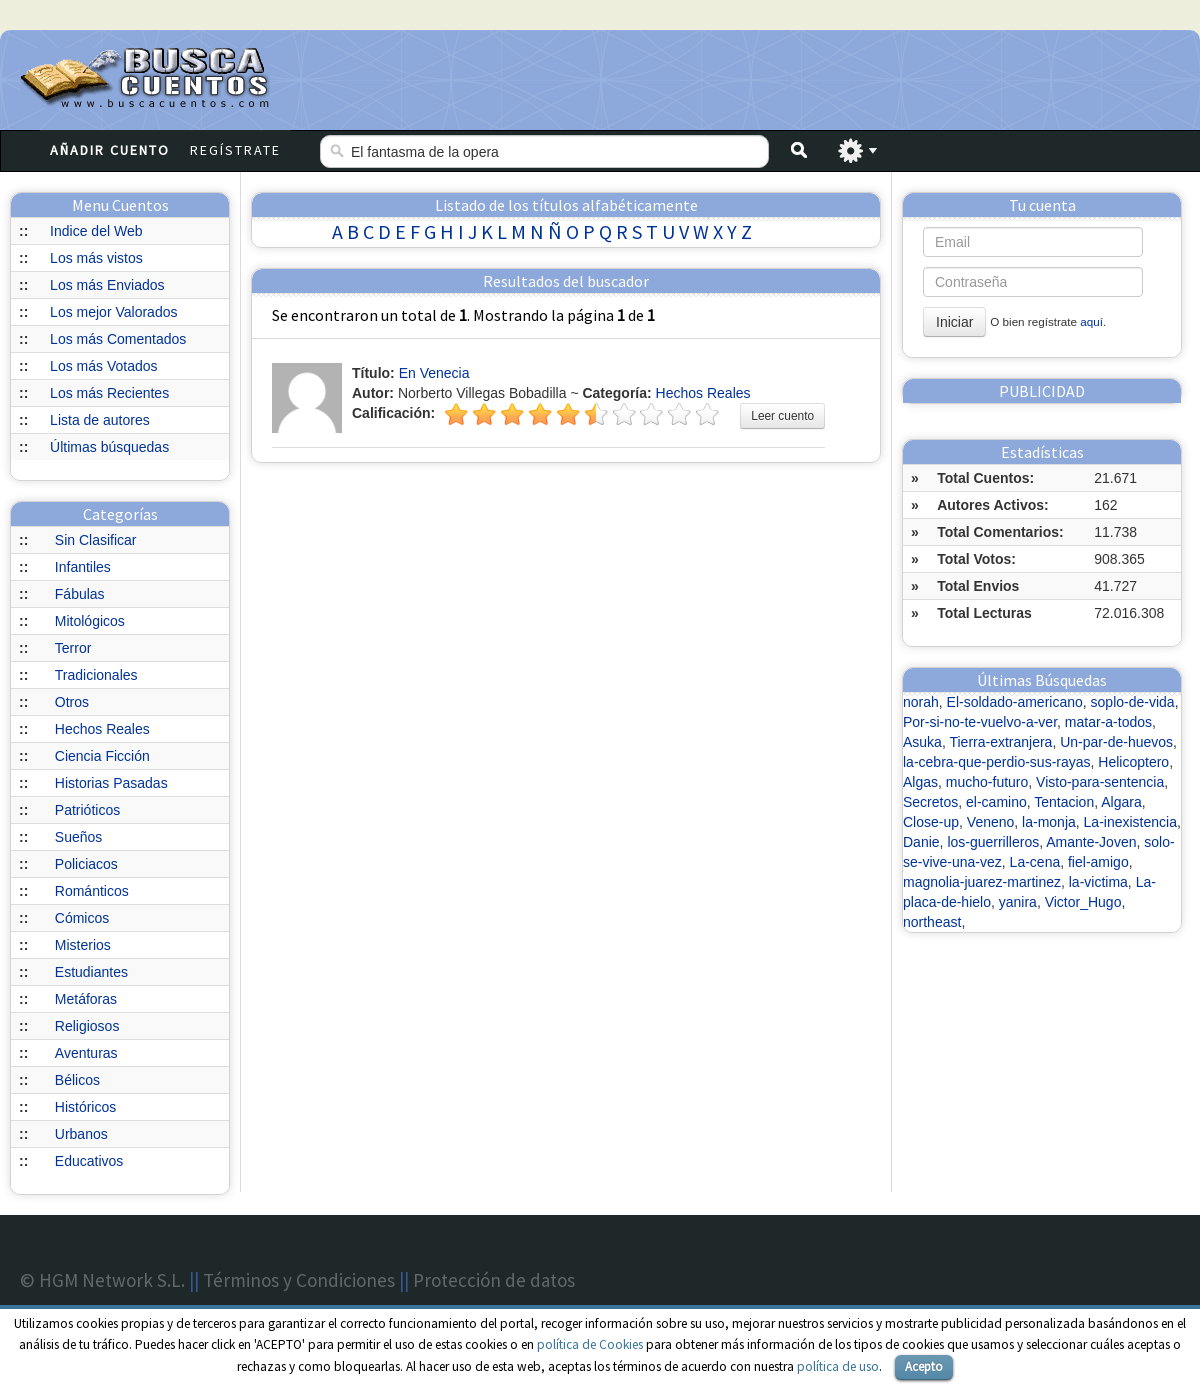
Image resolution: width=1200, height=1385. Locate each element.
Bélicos (77, 1080)
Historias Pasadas (111, 783)
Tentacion (1064, 802)
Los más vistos (96, 258)
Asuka (922, 742)
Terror (73, 648)
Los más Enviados (107, 285)
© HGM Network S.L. (102, 1280)
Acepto (924, 1366)
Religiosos (87, 1026)
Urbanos (81, 1134)
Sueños (78, 837)
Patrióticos (87, 810)
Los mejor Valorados (113, 312)
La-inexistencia (1130, 822)
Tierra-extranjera (1000, 742)
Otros (72, 702)
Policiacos (86, 864)
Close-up (931, 822)
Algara (1121, 802)
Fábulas (80, 594)
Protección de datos (494, 1280)
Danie (921, 842)
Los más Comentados (118, 339)
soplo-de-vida (1133, 702)
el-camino (996, 802)
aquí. (1093, 321)
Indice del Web (96, 231)
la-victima (1098, 882)
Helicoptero (1133, 762)
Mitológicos (90, 621)
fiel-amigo (1098, 862)
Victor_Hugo (1083, 902)
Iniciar (954, 322)
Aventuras (86, 1053)
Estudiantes (91, 972)
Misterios (83, 945)
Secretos (930, 802)
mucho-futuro (987, 782)
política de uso (838, 1366)
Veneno (991, 822)
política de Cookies (590, 1344)
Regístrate (235, 150)
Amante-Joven (1091, 842)
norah (921, 702)
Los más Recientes (109, 393)
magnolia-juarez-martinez (982, 882)
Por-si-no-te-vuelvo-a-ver (980, 722)
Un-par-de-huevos (1116, 742)
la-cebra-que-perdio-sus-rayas (997, 762)
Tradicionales (96, 675)
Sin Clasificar (96, 540)
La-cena (1035, 862)
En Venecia (434, 373)
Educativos (89, 1161)
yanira (1018, 902)
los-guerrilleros (993, 842)
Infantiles (83, 567)
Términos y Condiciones (299, 1280)
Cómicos (82, 918)
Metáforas (86, 999)
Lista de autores (100, 420)
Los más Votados (103, 366)
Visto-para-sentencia (1100, 782)
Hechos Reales (102, 729)
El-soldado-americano (1015, 702)
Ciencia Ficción (102, 756)
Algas (920, 782)
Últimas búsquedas (109, 447)
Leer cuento (782, 416)
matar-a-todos (1108, 722)
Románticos (92, 891)
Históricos (85, 1107)
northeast (932, 922)
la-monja (1049, 822)
